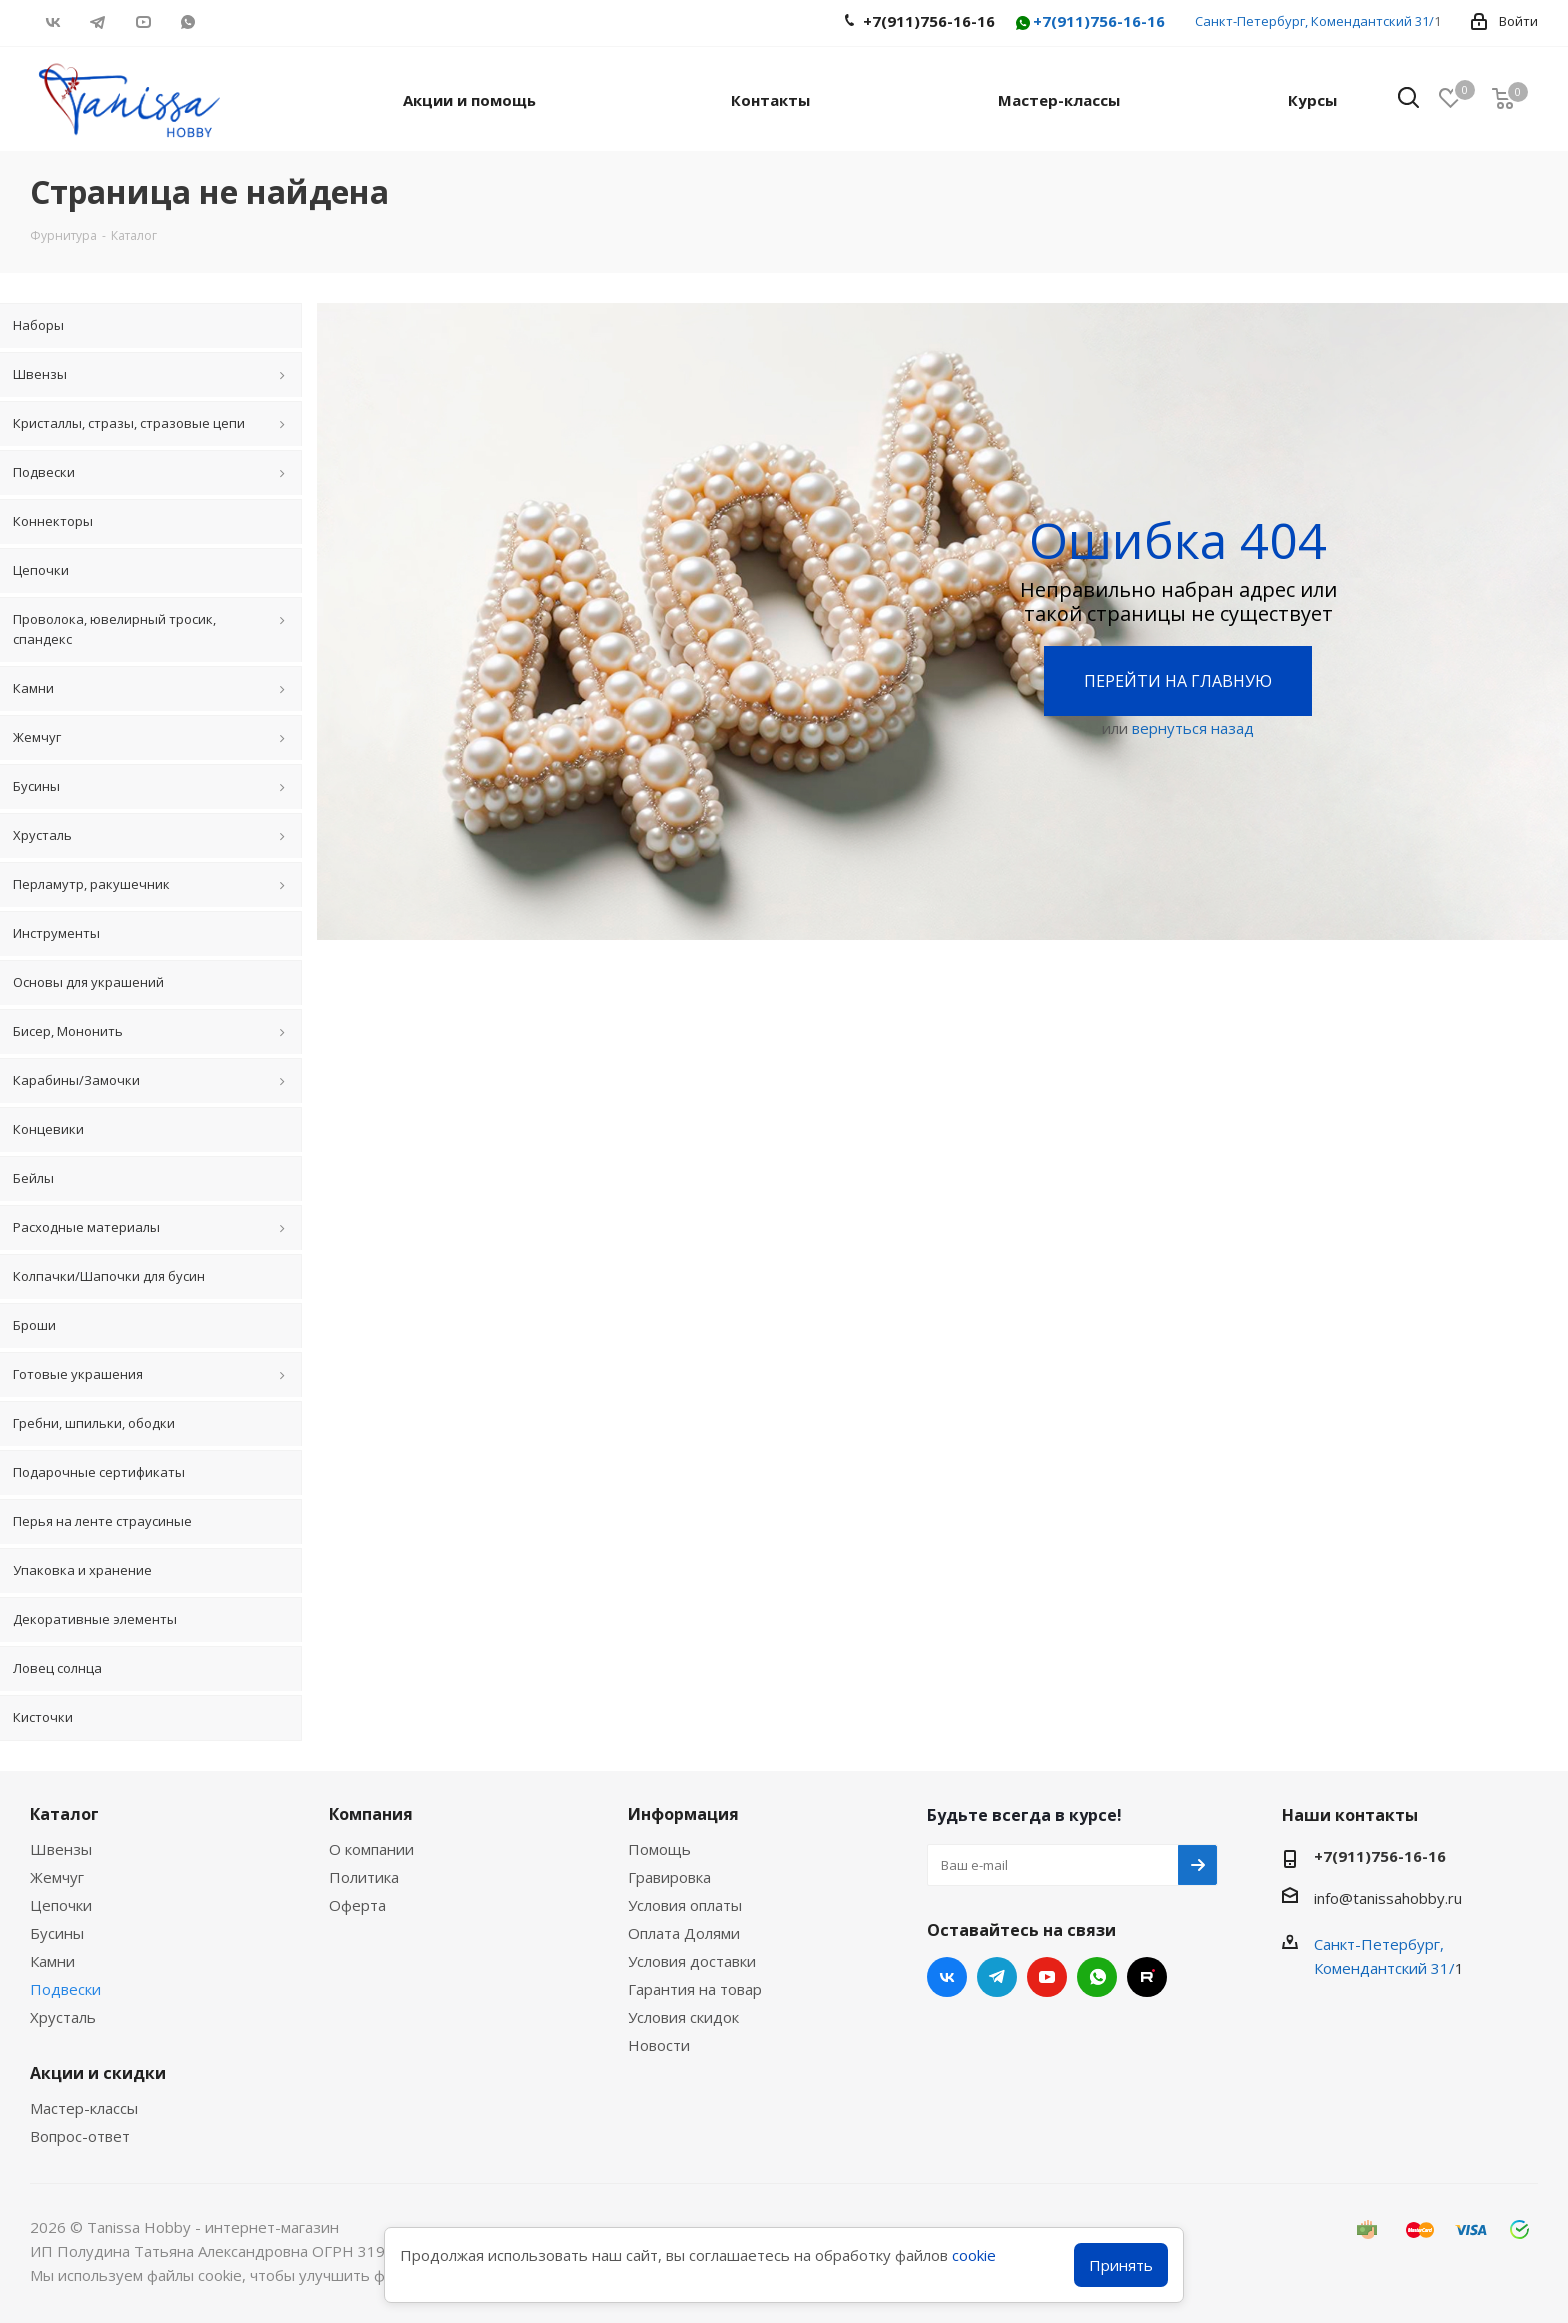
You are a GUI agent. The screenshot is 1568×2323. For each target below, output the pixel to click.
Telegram (97, 22)
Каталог (64, 1814)
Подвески (65, 1989)
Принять (1121, 2265)
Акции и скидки (98, 2073)
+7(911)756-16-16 (1089, 22)
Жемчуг (57, 1877)
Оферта (357, 1905)
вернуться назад (1193, 728)
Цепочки (61, 1905)
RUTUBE (232, 22)
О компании (371, 1849)
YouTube (142, 22)
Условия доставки (692, 1961)
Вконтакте (52, 22)
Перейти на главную (1178, 681)
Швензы (61, 1849)
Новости (659, 2045)
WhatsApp (187, 22)
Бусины (57, 1933)
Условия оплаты (685, 1905)
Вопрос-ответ (80, 2136)
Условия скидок (683, 2017)
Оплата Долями (684, 1933)
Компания (371, 1814)
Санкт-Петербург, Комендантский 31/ (1314, 21)
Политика (364, 1877)
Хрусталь (63, 2017)
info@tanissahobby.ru (1388, 1898)
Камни (52, 1961)
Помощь (659, 1849)
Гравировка (669, 1877)
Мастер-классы (84, 2108)
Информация (683, 1814)
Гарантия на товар (695, 1989)
